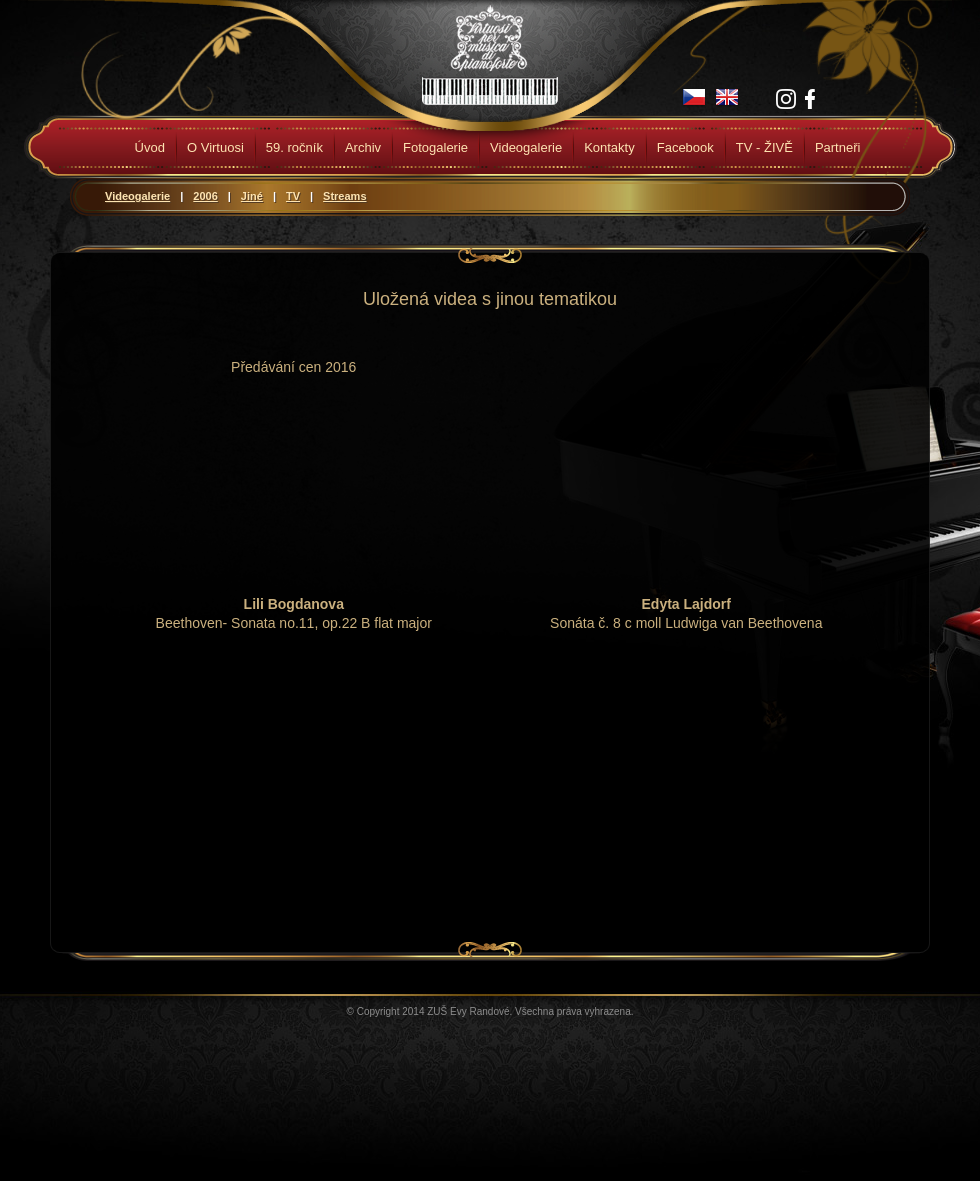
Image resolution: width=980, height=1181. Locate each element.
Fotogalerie (435, 147)
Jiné (252, 196)
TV (293, 196)
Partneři (838, 147)
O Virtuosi (215, 147)
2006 (205, 196)
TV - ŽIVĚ (764, 147)
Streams (344, 196)
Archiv (363, 147)
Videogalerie (526, 147)
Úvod (150, 147)
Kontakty (609, 147)
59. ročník (294, 147)
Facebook (685, 147)
